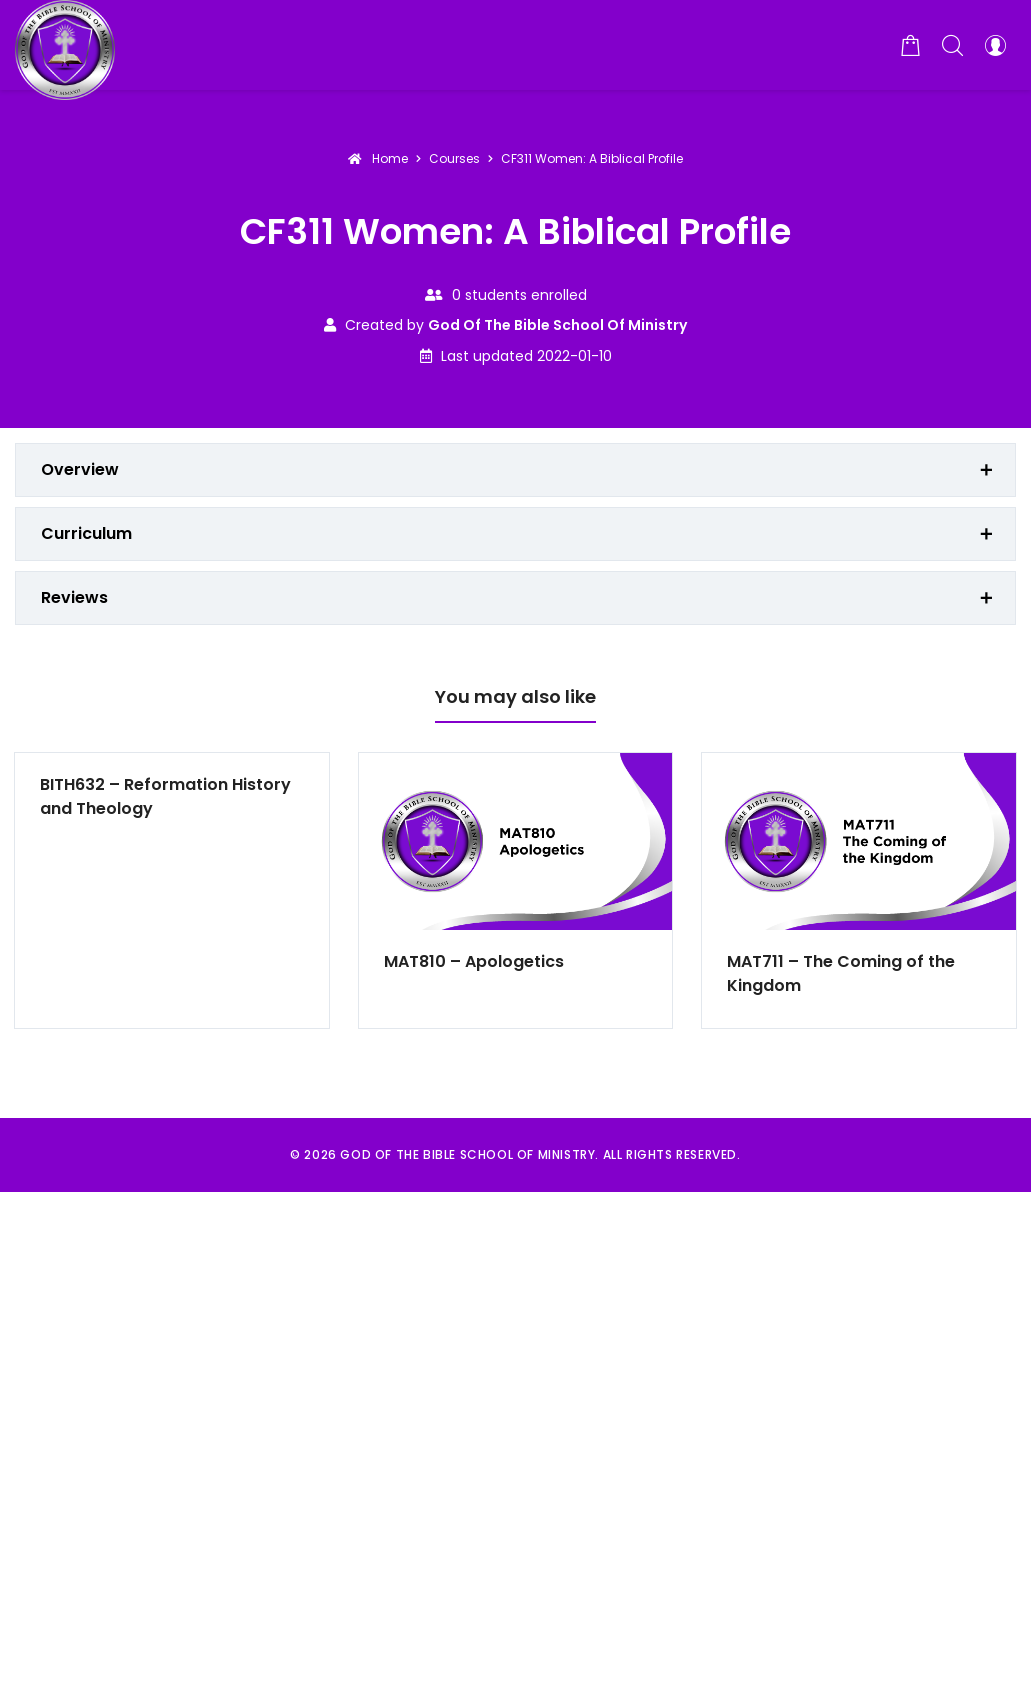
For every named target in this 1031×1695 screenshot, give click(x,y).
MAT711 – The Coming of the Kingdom (841, 973)
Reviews (74, 597)
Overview (80, 469)
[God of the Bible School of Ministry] (65, 45)
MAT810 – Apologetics (474, 961)
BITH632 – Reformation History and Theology (165, 796)
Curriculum (86, 533)
